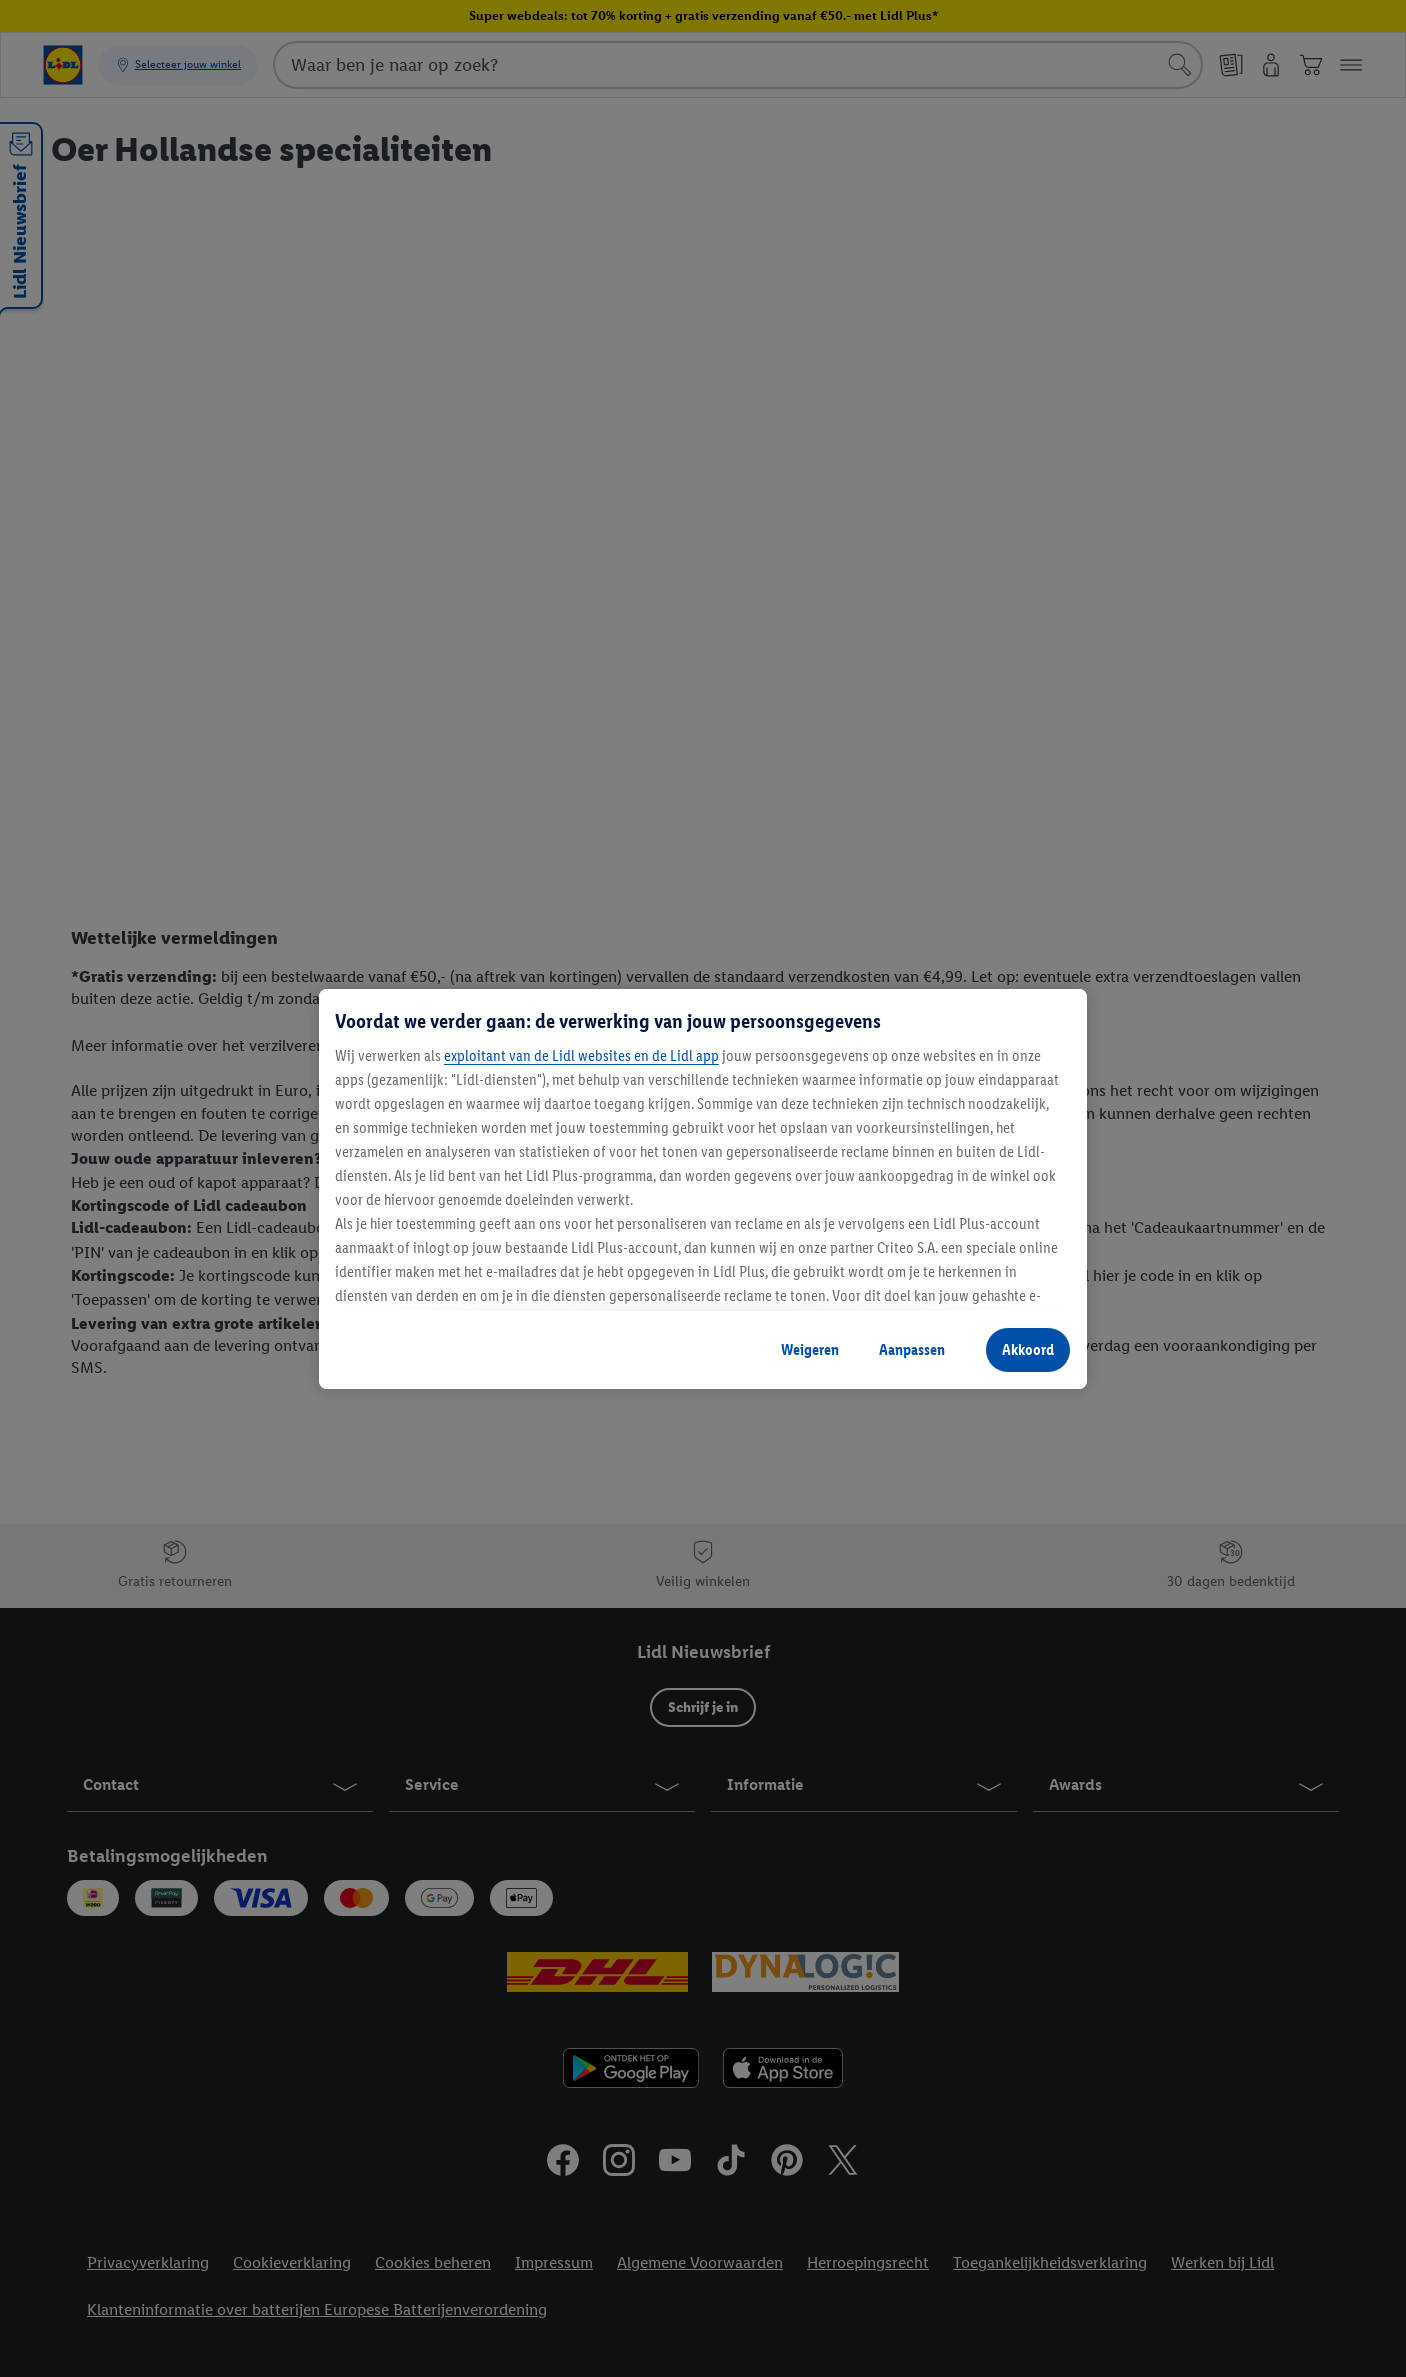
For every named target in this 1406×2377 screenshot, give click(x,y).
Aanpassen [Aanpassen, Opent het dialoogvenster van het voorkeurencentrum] (912, 1349)
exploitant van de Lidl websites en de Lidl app (581, 1055)
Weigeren (810, 1349)
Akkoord (1028, 1349)
